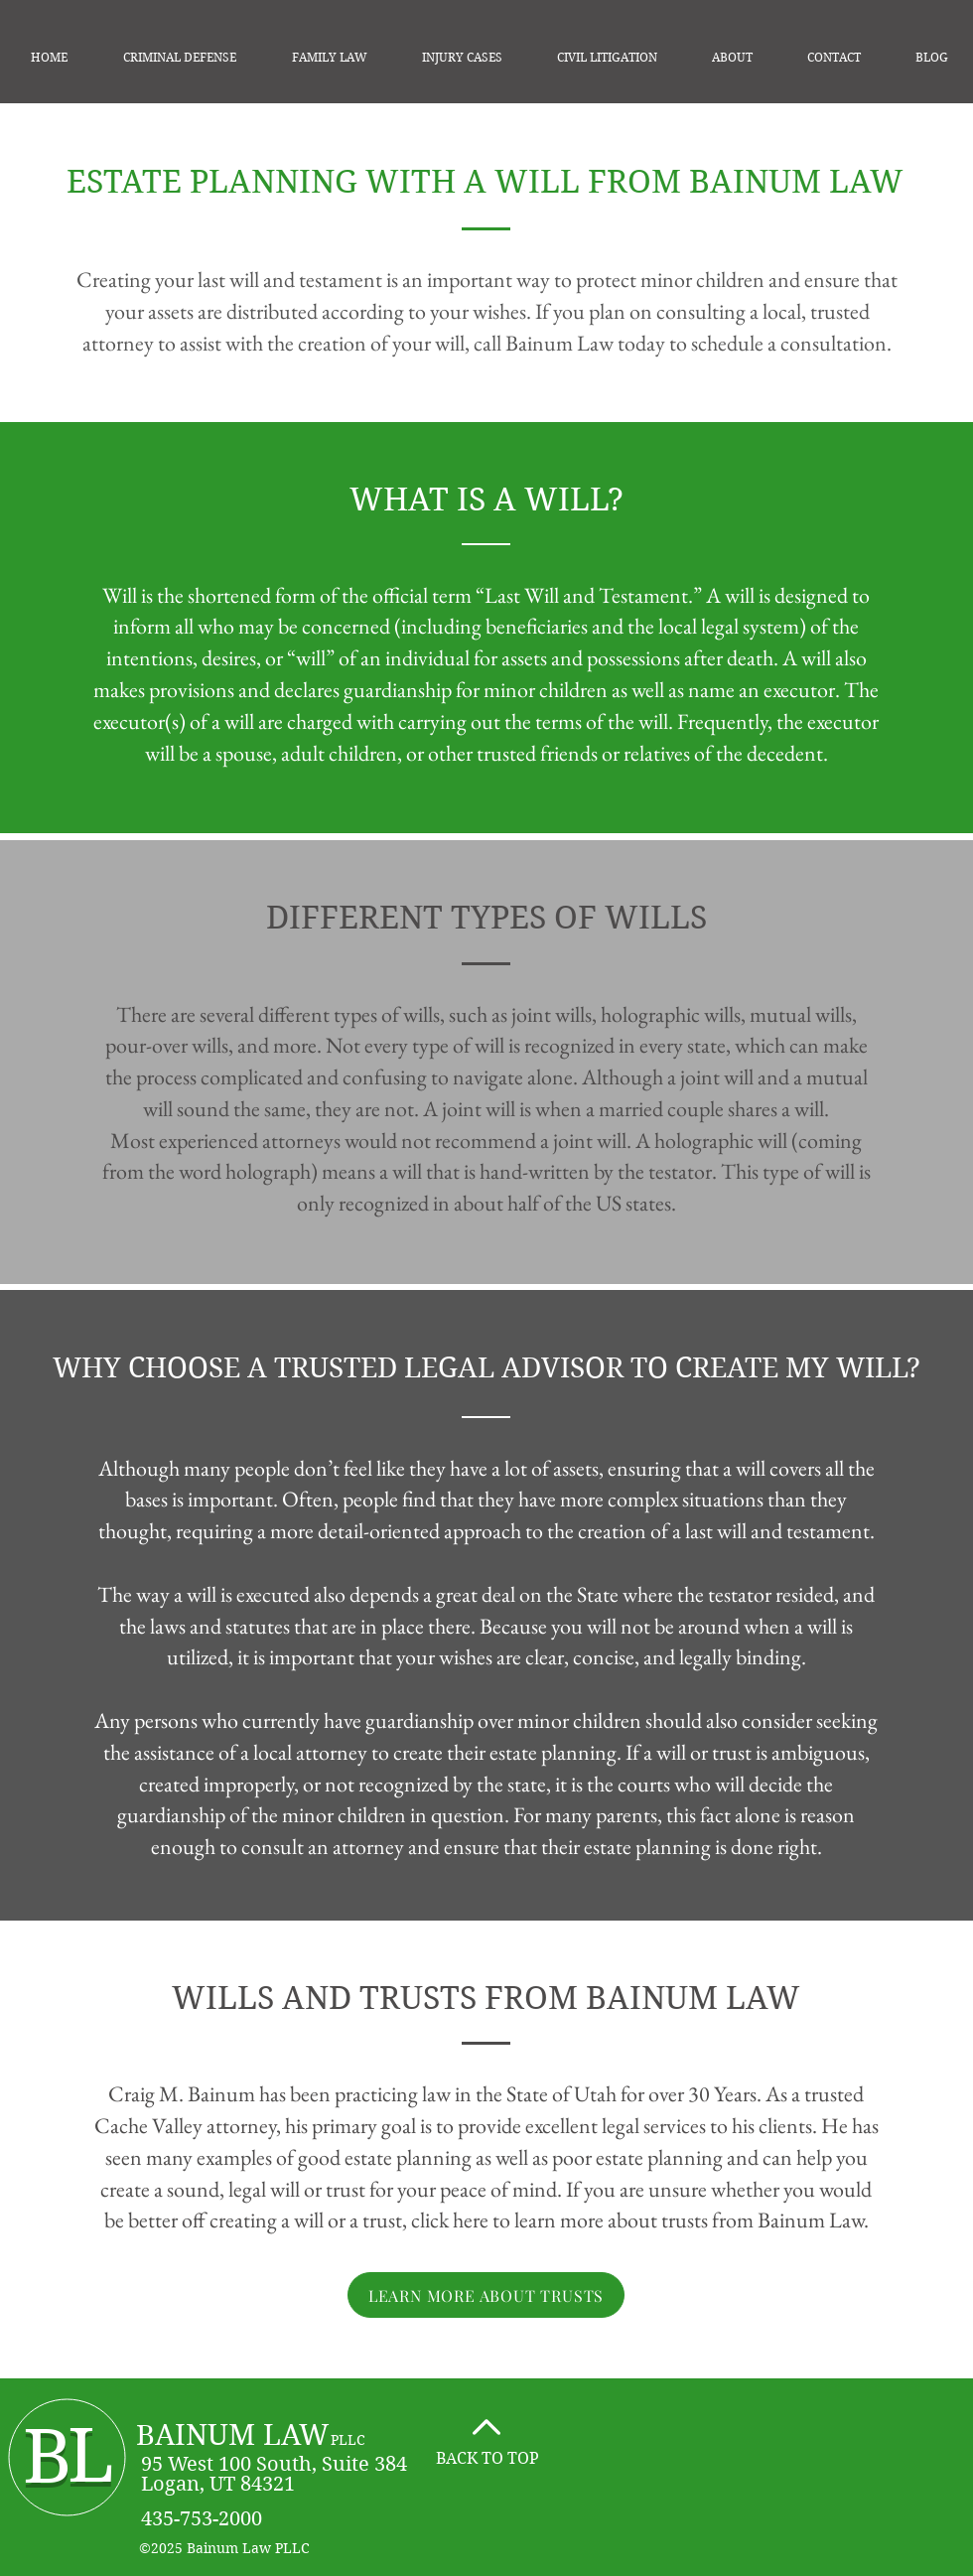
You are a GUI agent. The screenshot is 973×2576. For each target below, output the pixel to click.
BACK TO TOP (487, 2458)
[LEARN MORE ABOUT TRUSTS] (486, 2295)
